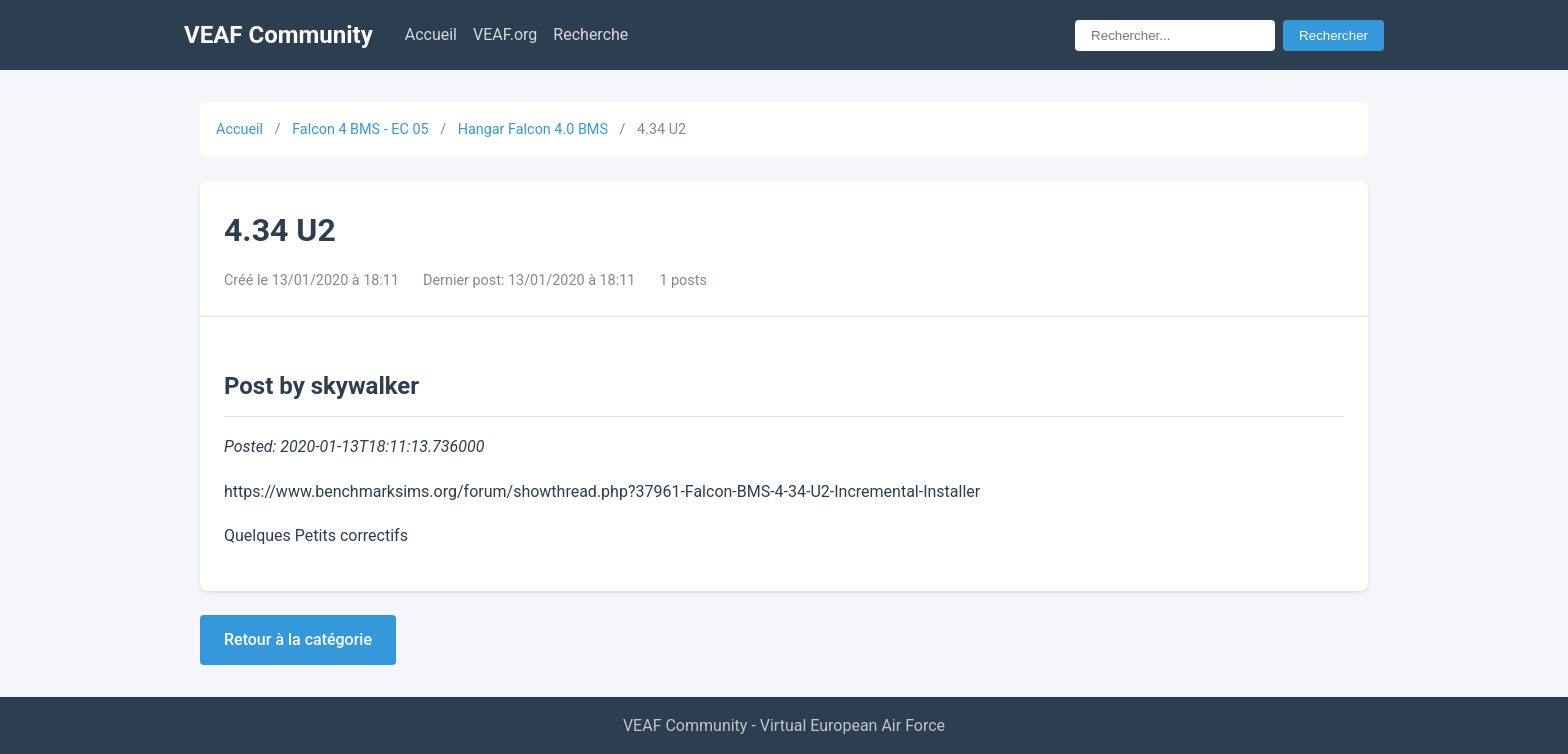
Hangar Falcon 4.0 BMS (533, 129)
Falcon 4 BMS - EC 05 (360, 129)
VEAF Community (278, 35)
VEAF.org (505, 34)
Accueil (431, 34)
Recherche (590, 34)
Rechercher (1333, 35)
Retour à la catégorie (298, 639)
